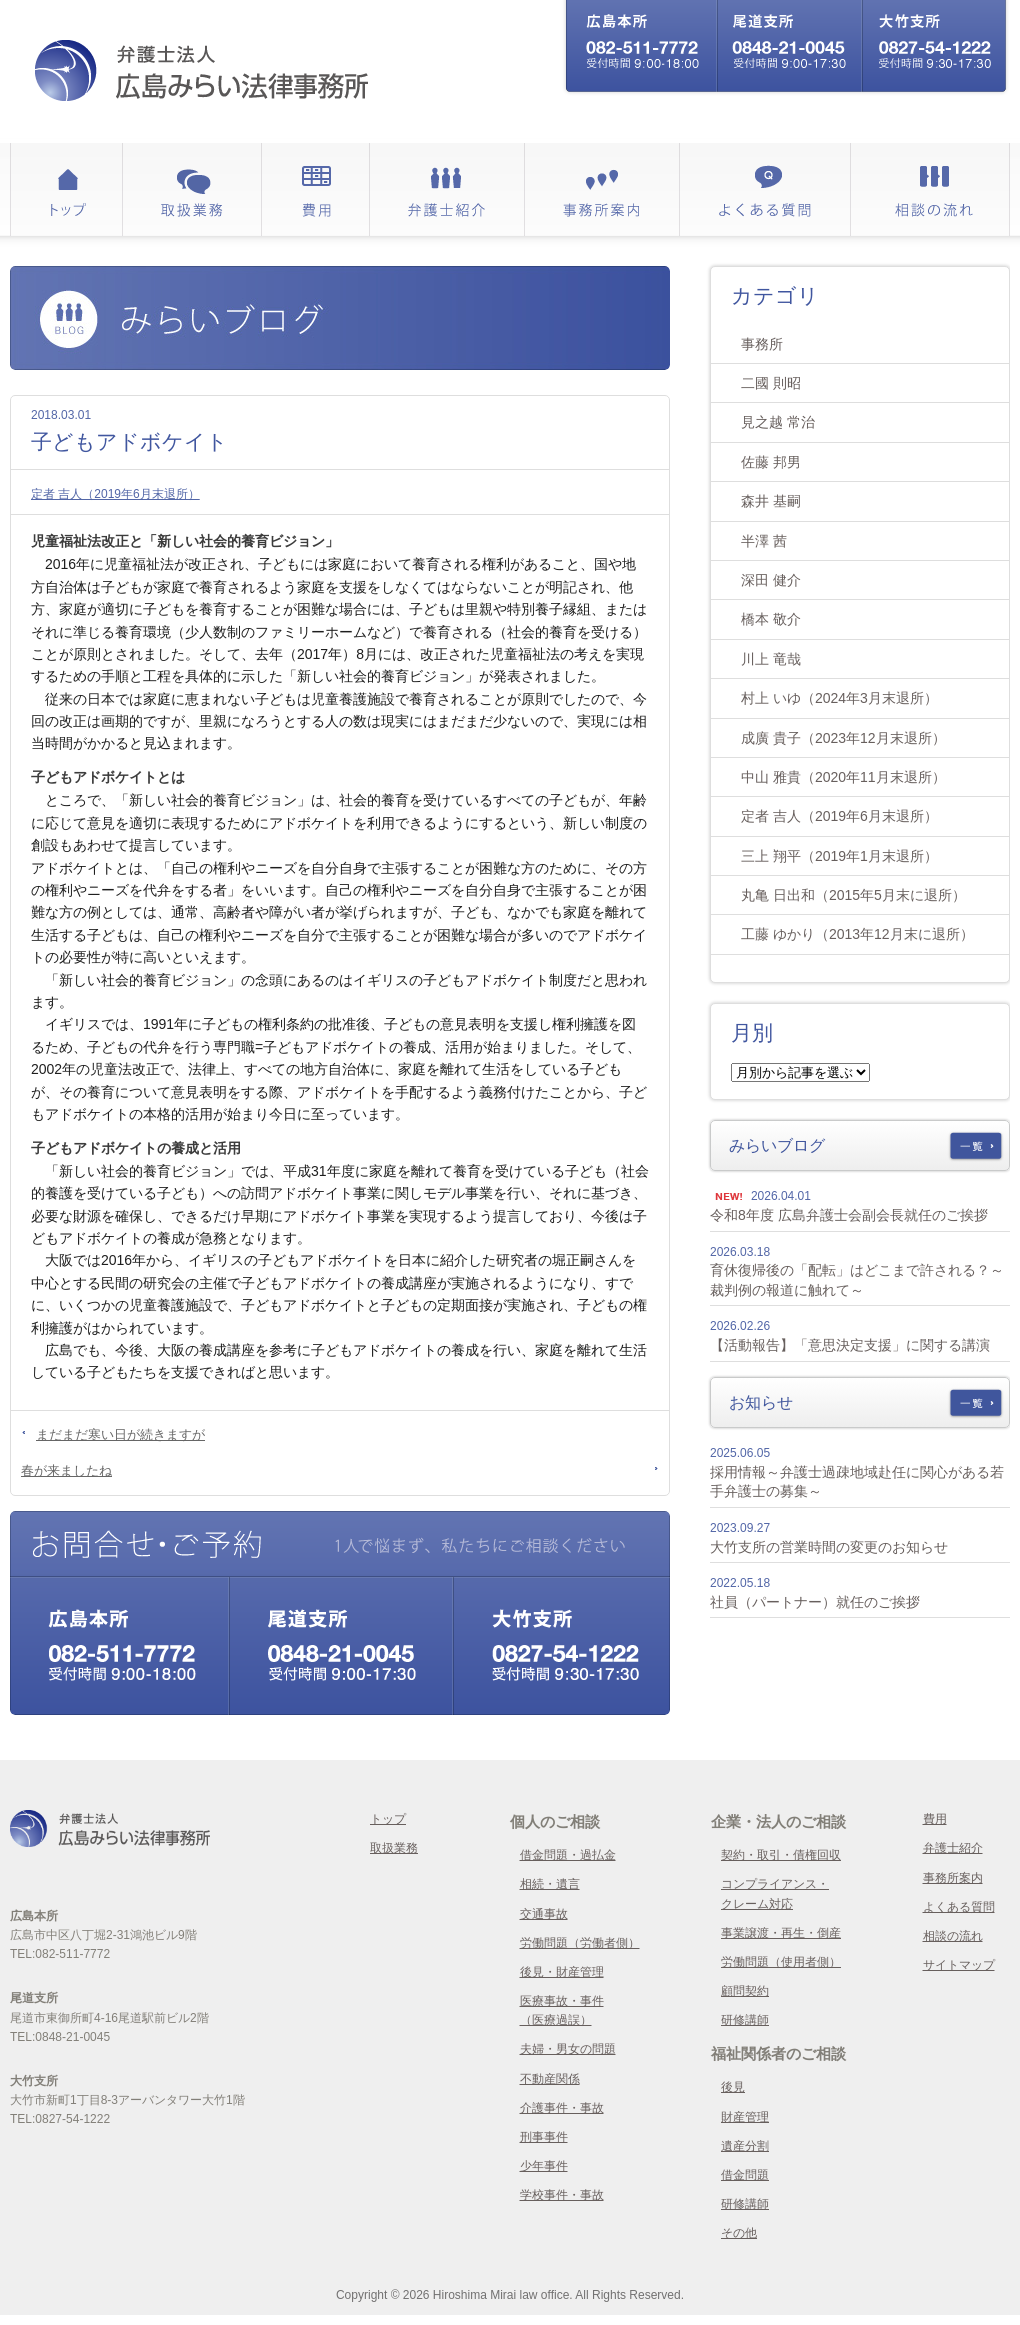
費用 (935, 1819)
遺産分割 (745, 2146)
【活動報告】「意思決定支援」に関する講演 (850, 1345)
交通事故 (544, 1914)
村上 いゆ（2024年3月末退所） (839, 698)
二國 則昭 (771, 383)
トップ (388, 1819)
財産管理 (745, 2117)
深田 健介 (771, 580)
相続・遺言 (550, 1884)
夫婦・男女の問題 (568, 2049)
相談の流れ (953, 1936)
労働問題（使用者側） (781, 1962)
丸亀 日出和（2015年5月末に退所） (853, 895)
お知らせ (761, 1402)
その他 (739, 2233)
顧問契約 (745, 1991)
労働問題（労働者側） (580, 1943)
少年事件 (544, 2166)
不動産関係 (550, 2079)
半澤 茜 (764, 541)
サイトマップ (959, 1965)
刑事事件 (544, 2137)
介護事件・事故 (562, 2108)
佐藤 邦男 (771, 462)
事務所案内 (953, 1878)
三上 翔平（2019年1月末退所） (839, 856)
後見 (733, 2087)
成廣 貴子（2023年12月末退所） (843, 738)
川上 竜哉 (771, 659)
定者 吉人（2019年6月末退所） (115, 494)
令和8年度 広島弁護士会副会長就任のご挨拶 (849, 1215)
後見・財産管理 (562, 1972)
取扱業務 (394, 1848)
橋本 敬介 (771, 619)
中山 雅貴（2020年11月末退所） (843, 777)
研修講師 (745, 2020)
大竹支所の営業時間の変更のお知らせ (829, 1547)
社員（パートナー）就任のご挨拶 (815, 1602)
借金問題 (745, 2175)
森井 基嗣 (771, 501)
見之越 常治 (778, 422)
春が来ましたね (66, 1470)
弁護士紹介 (953, 1848)
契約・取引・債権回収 (781, 1855)
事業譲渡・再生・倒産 (781, 1933)
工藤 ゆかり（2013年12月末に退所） (857, 934)
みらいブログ (777, 1145)
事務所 (762, 344)
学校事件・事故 (562, 2195)
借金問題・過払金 (568, 1855)
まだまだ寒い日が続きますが (120, 1434)
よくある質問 (959, 1907)
